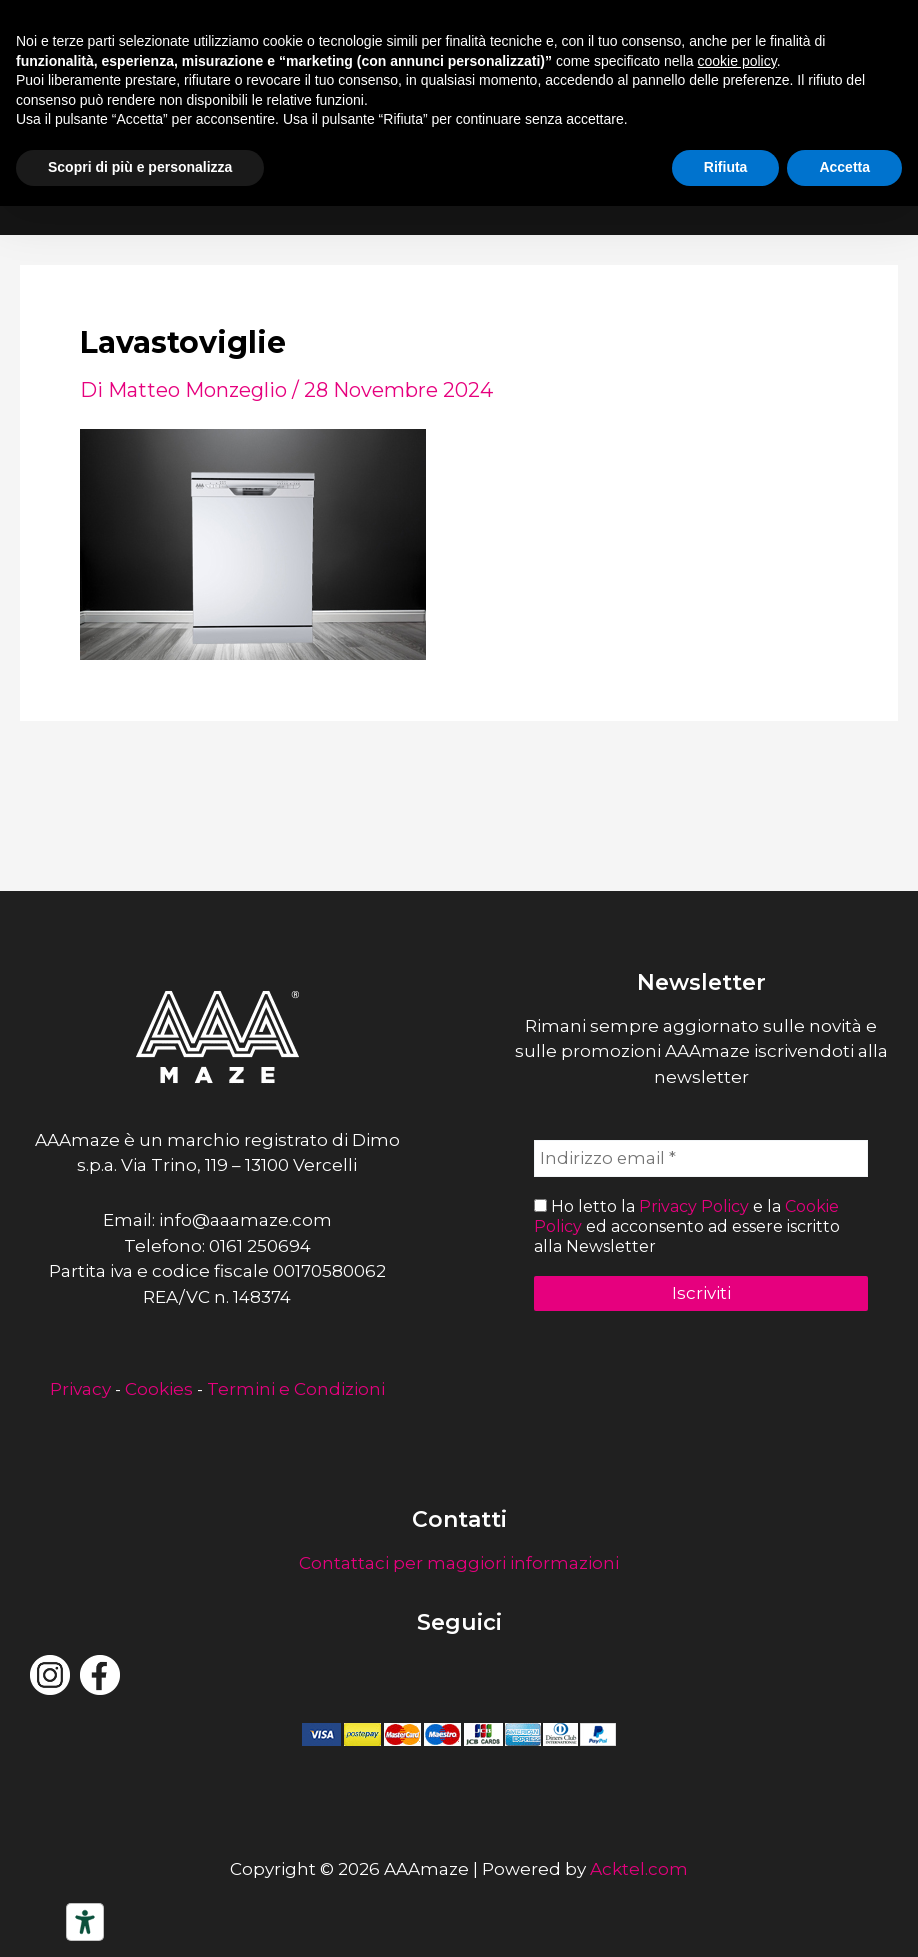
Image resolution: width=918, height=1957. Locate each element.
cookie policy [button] (737, 61)
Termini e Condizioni (296, 1389)
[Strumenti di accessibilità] (85, 1922)
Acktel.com (639, 1869)
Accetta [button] (844, 167)
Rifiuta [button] (726, 167)
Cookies (159, 1389)
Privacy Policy (694, 1207)
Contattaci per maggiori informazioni (459, 1563)
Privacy (80, 1389)
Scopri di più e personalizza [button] (140, 167)
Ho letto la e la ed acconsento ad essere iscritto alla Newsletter (687, 1226)
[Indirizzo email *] (701, 1159)
